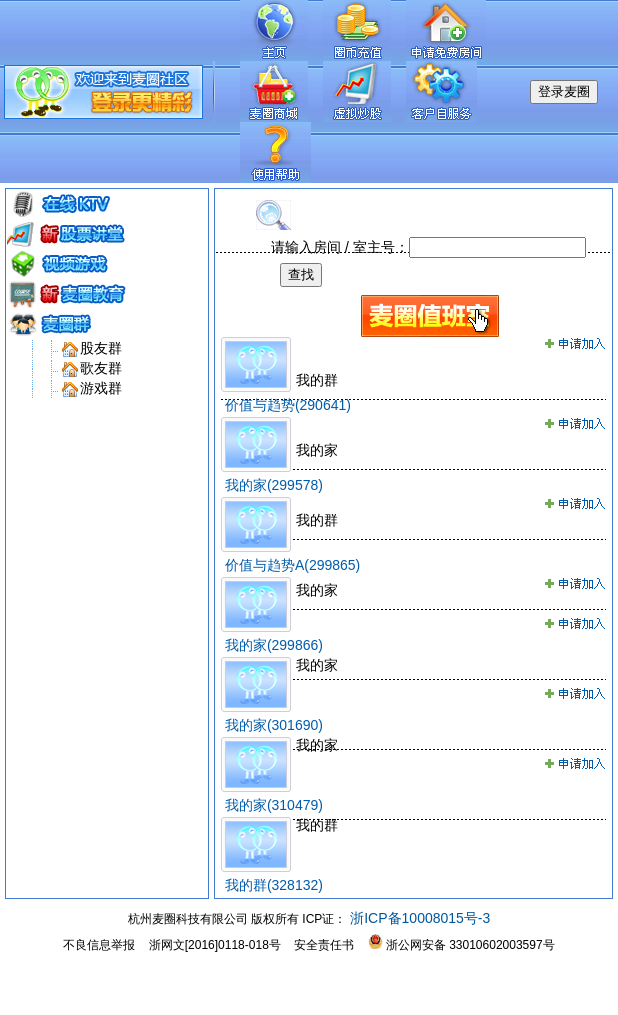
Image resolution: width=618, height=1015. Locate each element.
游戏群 (101, 388)
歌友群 (101, 368)
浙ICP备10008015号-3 (418, 918)
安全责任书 (324, 945)
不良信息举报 (99, 945)
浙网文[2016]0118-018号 (215, 945)
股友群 (101, 348)
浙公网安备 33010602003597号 (461, 945)
